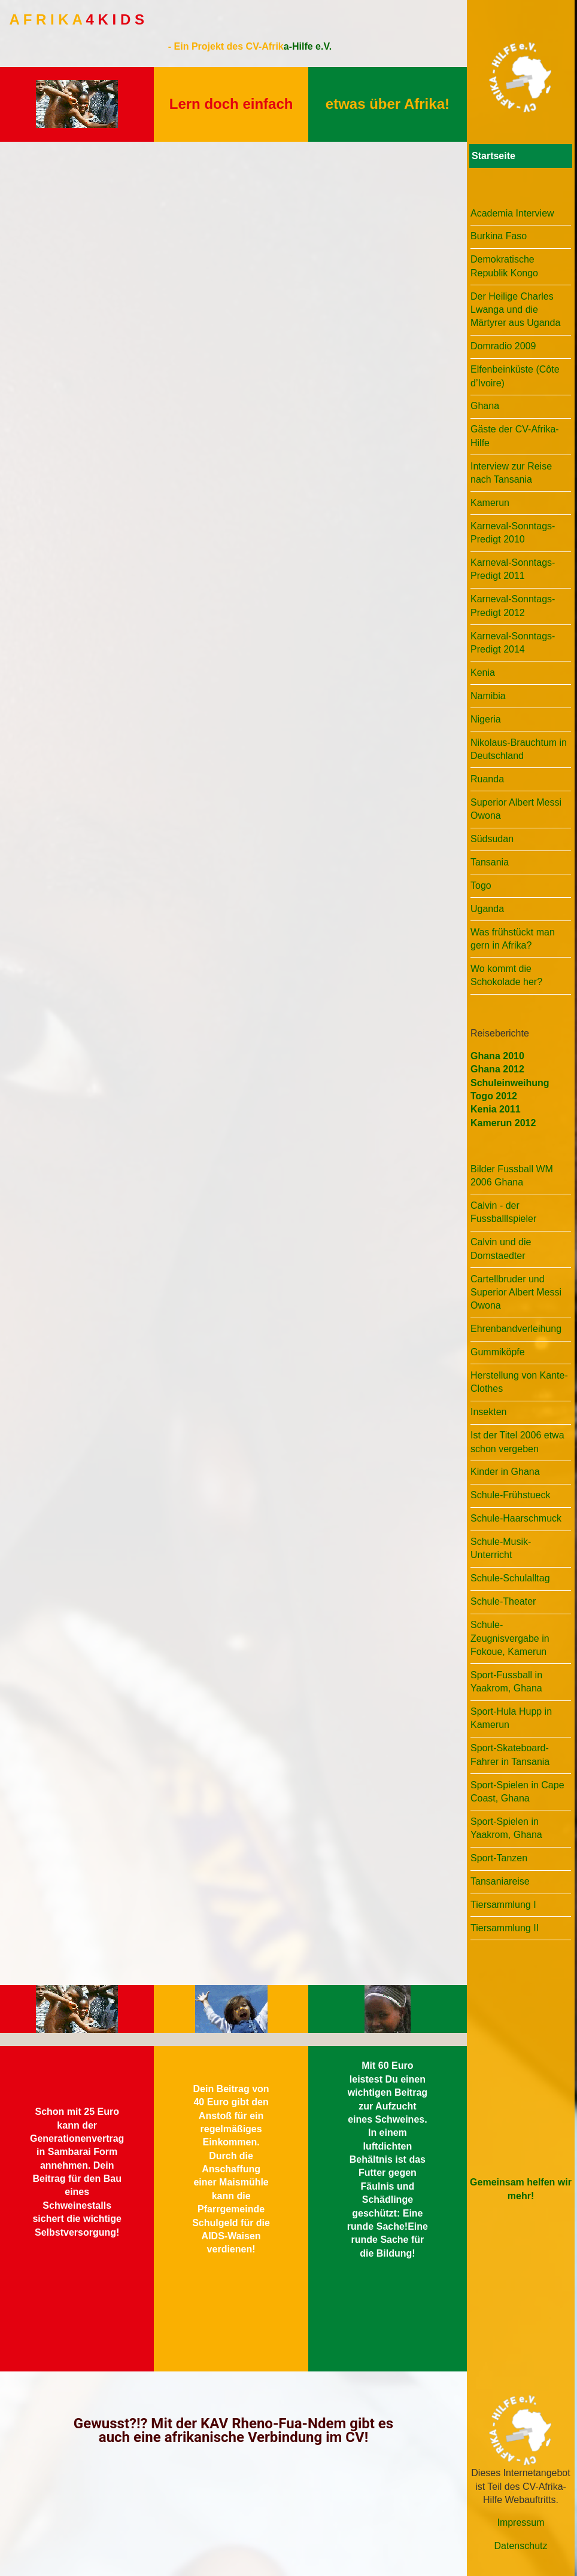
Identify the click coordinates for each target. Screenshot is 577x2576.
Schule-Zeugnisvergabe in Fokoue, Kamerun (509, 1638)
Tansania (489, 862)
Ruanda (487, 779)
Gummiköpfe (497, 1352)
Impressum (520, 2522)
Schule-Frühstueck (510, 1495)
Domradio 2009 (503, 346)
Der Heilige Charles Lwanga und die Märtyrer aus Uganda (515, 309)
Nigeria (485, 719)
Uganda (487, 909)
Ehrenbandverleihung (515, 1329)
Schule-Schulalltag (510, 1578)
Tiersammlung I (503, 1905)
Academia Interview (512, 213)
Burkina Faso (498, 236)
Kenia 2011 (495, 1109)
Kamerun (489, 503)
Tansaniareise (500, 1881)
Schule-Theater (503, 1601)
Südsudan (492, 839)
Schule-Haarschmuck (515, 1518)
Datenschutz (521, 2546)
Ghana (484, 406)
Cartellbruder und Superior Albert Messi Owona (515, 1292)
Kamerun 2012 (503, 1123)
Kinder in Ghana (505, 1472)
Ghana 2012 (497, 1069)
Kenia (482, 672)
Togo (480, 885)
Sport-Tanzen (498, 1858)
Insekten (488, 1412)
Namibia (488, 696)
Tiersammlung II (504, 1928)
